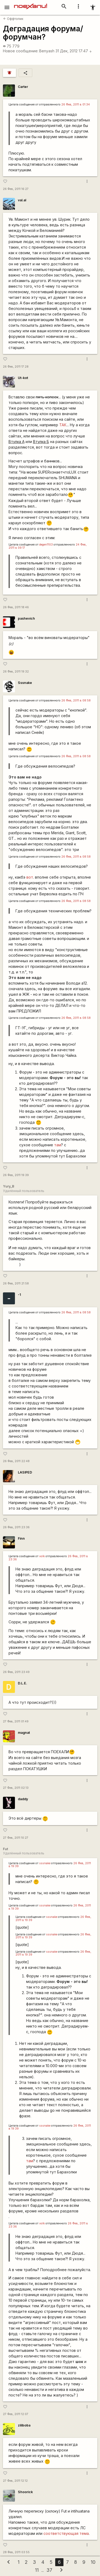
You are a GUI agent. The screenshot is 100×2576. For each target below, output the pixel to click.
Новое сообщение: (20, 51)
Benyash (46, 51)
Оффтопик (13, 19)
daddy (23, 1799)
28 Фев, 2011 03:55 (16, 2552)
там (57, 1145)
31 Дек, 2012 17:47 (73, 51)
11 (37, 2570)
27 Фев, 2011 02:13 (16, 1788)
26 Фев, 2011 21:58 (16, 1283)
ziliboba (24, 2425)
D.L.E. (22, 1683)
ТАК (62, 425)
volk (42, 1556)
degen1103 (46, 544)
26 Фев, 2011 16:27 (16, 189)
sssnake (44, 1863)
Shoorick (25, 2492)
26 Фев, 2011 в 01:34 (75, 104)
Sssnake (25, 683)
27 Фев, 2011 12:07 (15, 2414)
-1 (19, 1295)
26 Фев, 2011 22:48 (16, 1461)
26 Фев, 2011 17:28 (16, 366)
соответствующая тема (66, 2533)
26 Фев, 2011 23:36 (16, 1527)
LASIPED (25, 1472)
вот (29, 877)
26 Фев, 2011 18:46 (16, 607)
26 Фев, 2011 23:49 (16, 1672)
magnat (24, 1733)
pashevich (26, 618)
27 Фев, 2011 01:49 (16, 1721)
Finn (21, 1538)
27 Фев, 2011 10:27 (15, 1838)
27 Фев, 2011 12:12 (15, 2481)
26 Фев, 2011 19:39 (16, 1175)
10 (93, 2562)
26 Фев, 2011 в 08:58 (76, 700)
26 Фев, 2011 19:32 (16, 671)
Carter (23, 87)
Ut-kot (23, 378)
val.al (22, 200)
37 (49, 2570)
